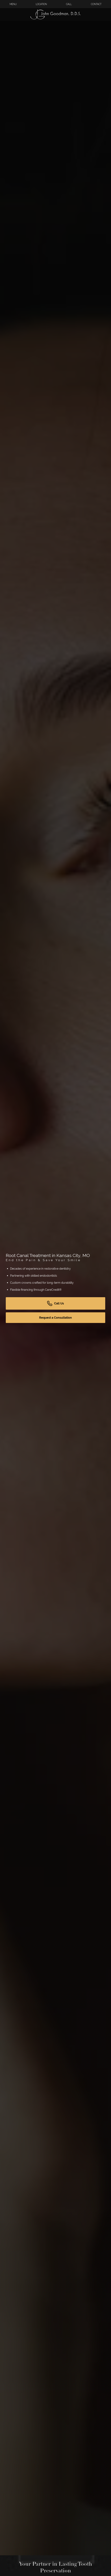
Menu (13, 4)
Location (41, 4)
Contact (96, 4)
